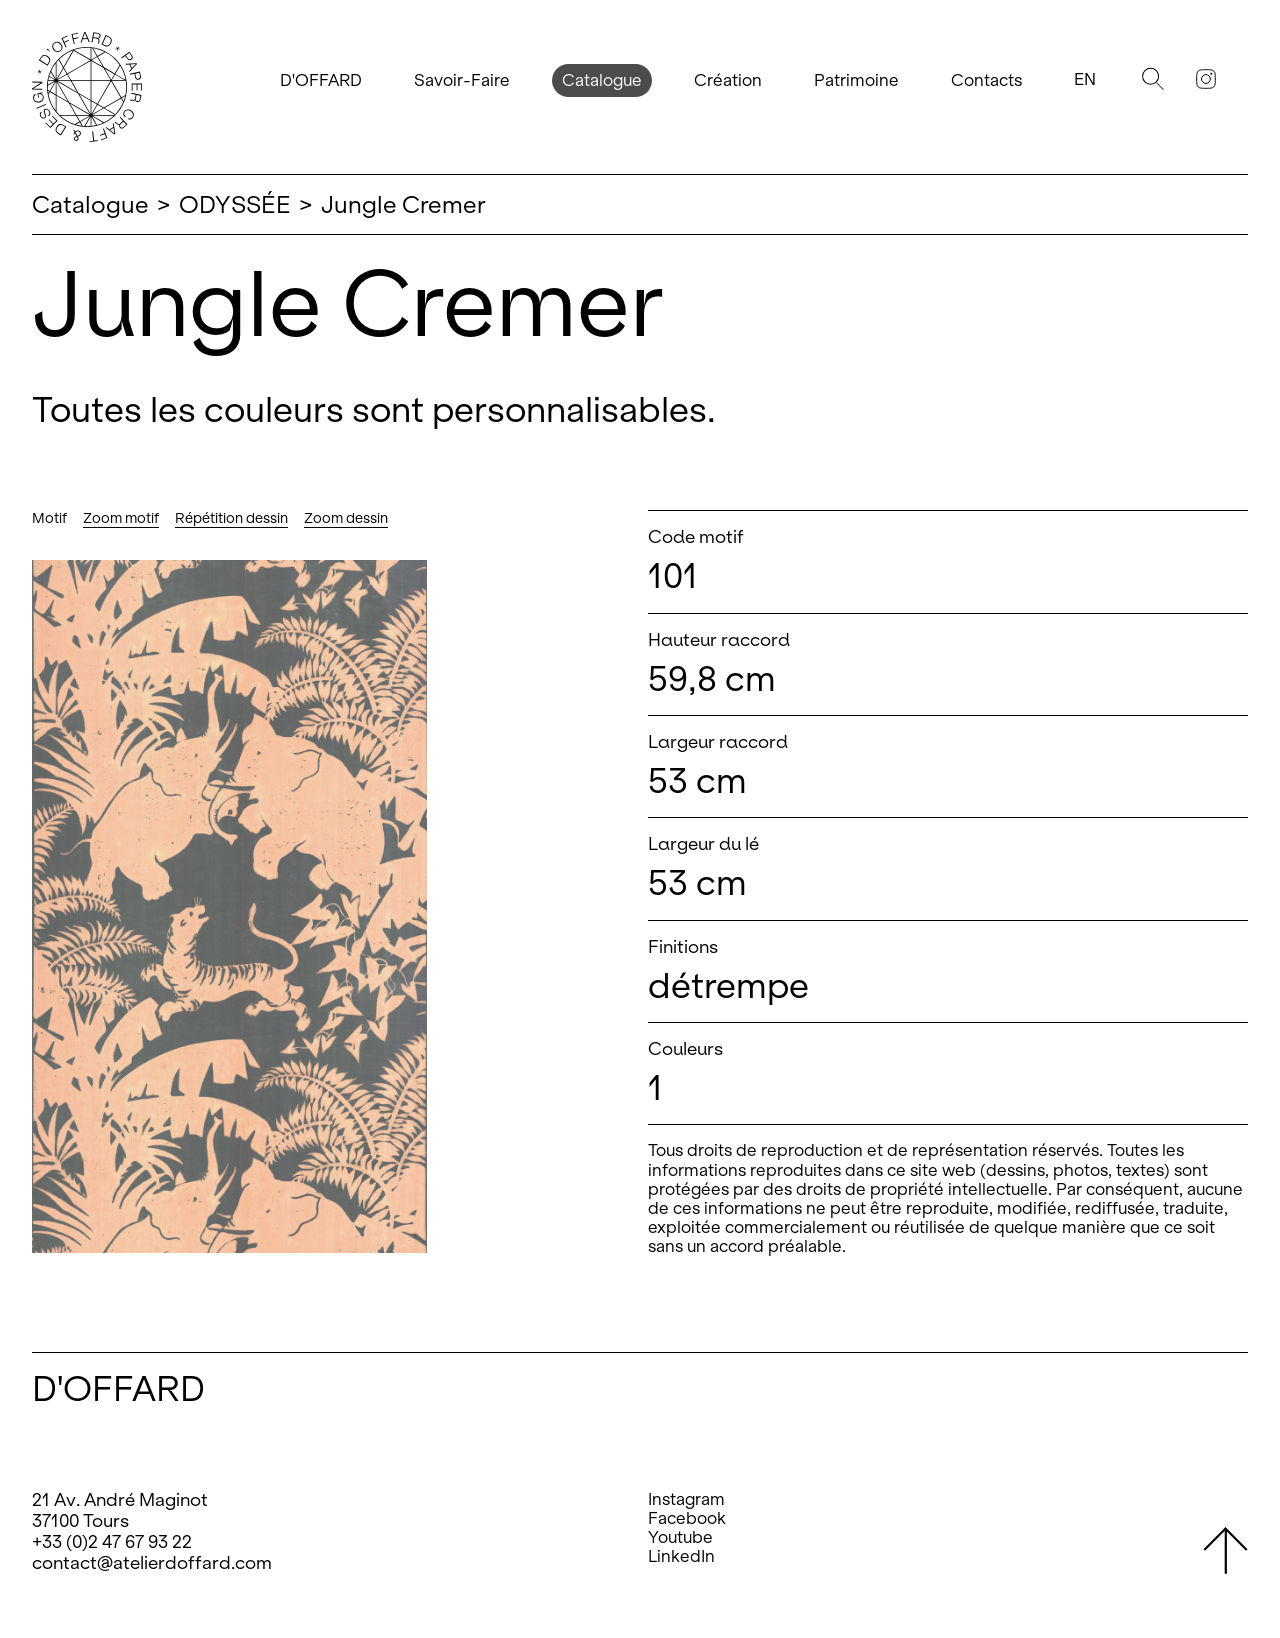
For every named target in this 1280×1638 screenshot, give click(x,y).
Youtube (680, 1537)
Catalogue (602, 80)
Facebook (687, 1518)
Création (728, 80)
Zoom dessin (346, 518)
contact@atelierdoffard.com (152, 1562)
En (1085, 79)
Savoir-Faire (462, 80)
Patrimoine (856, 80)
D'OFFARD (321, 80)
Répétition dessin (231, 518)
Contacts (986, 80)
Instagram (686, 1499)
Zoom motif (121, 518)
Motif (49, 518)
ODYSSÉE (235, 204)
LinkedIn (681, 1556)
